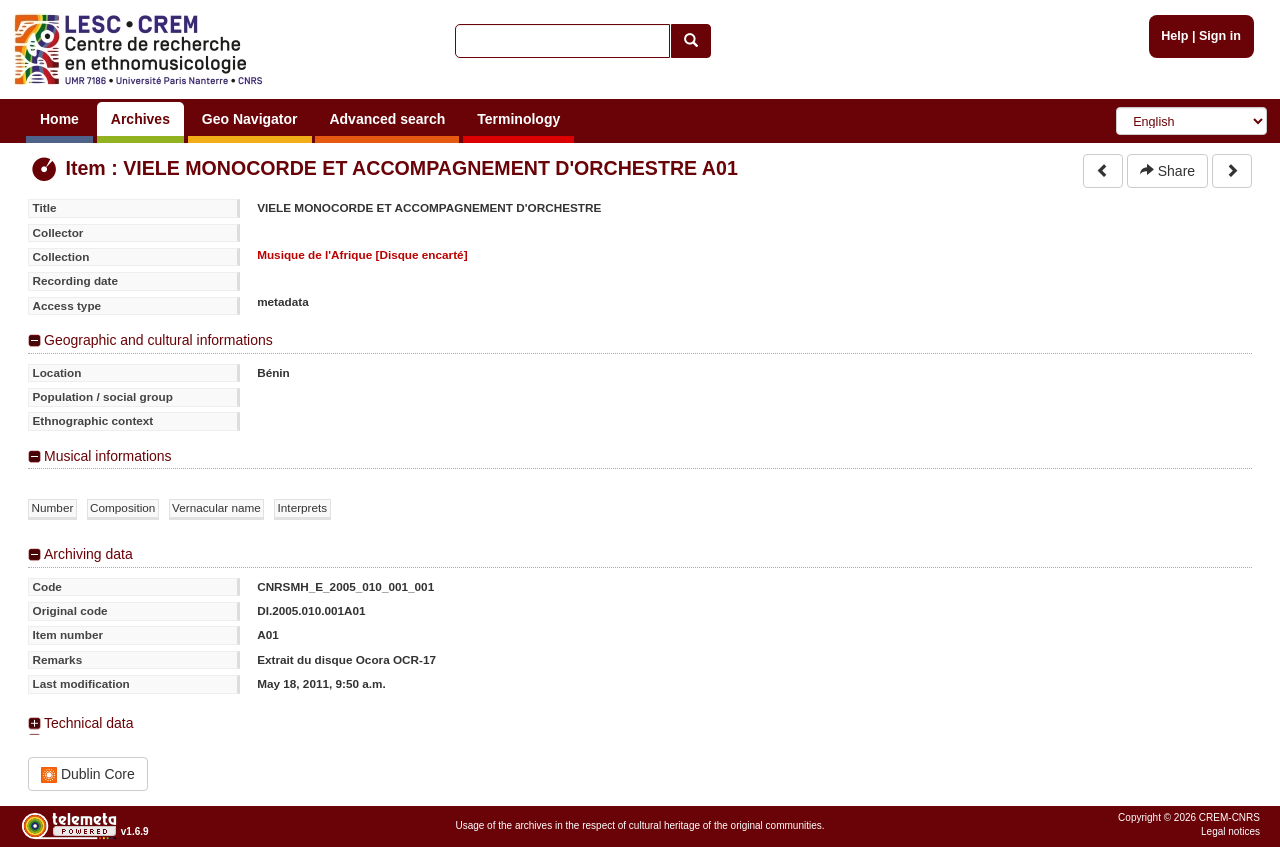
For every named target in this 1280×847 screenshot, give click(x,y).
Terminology (518, 119)
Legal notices (1230, 831)
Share (1167, 171)
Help (1174, 36)
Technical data (89, 723)
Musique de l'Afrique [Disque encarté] (362, 254)
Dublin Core (88, 774)
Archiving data (88, 554)
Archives (140, 119)
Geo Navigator (250, 119)
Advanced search (387, 119)
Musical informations (108, 456)
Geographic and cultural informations (158, 340)
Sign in (1220, 36)
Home (59, 119)
